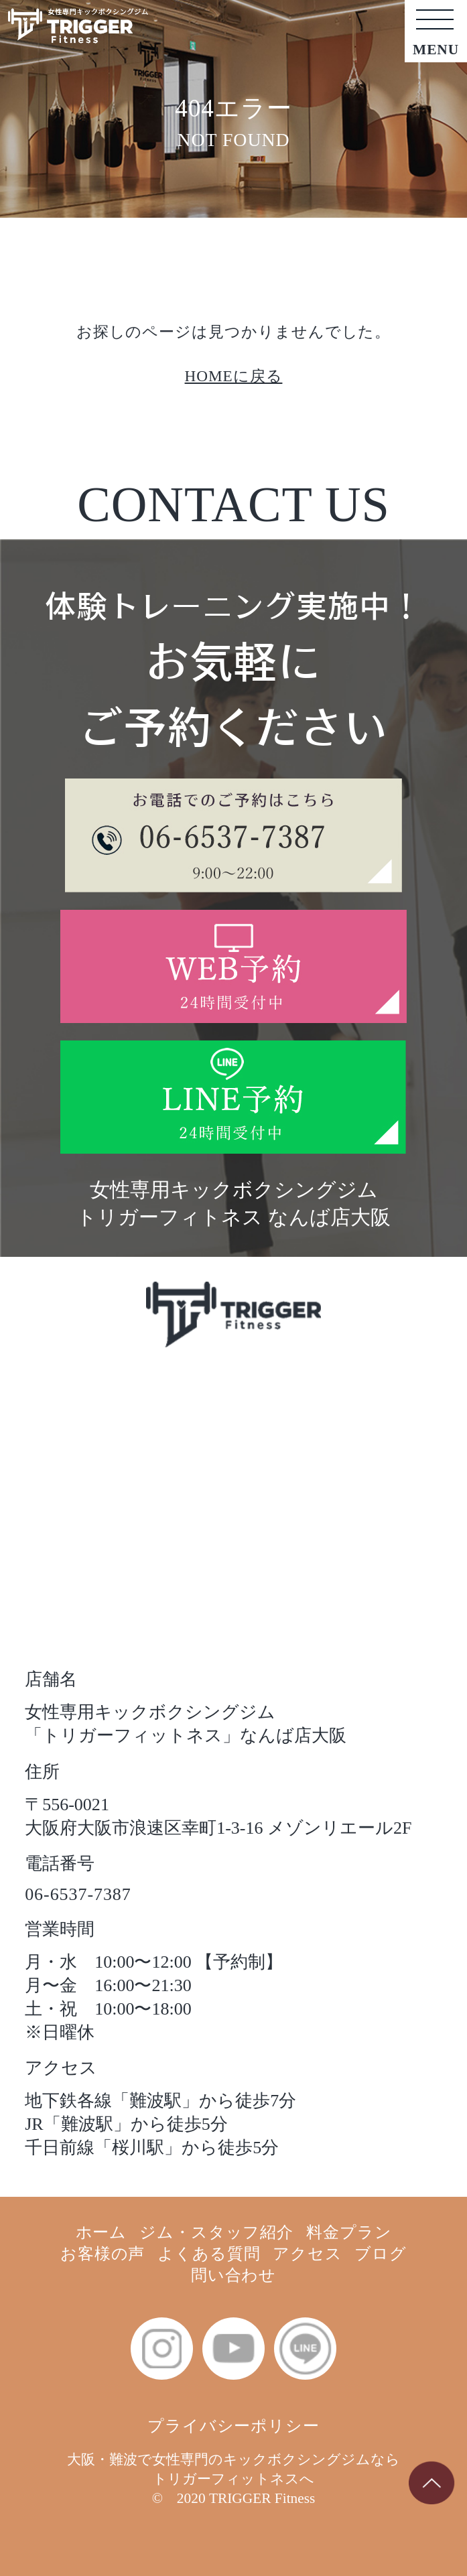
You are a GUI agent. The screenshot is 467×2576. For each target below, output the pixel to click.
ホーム (101, 2232)
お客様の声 (102, 2253)
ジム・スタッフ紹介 (216, 2232)
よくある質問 (209, 2253)
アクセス (307, 2253)
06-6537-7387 (78, 1894)
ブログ (380, 2253)
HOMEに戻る (234, 376)
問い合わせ (234, 2275)
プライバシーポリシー (233, 2426)
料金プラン (349, 2232)
